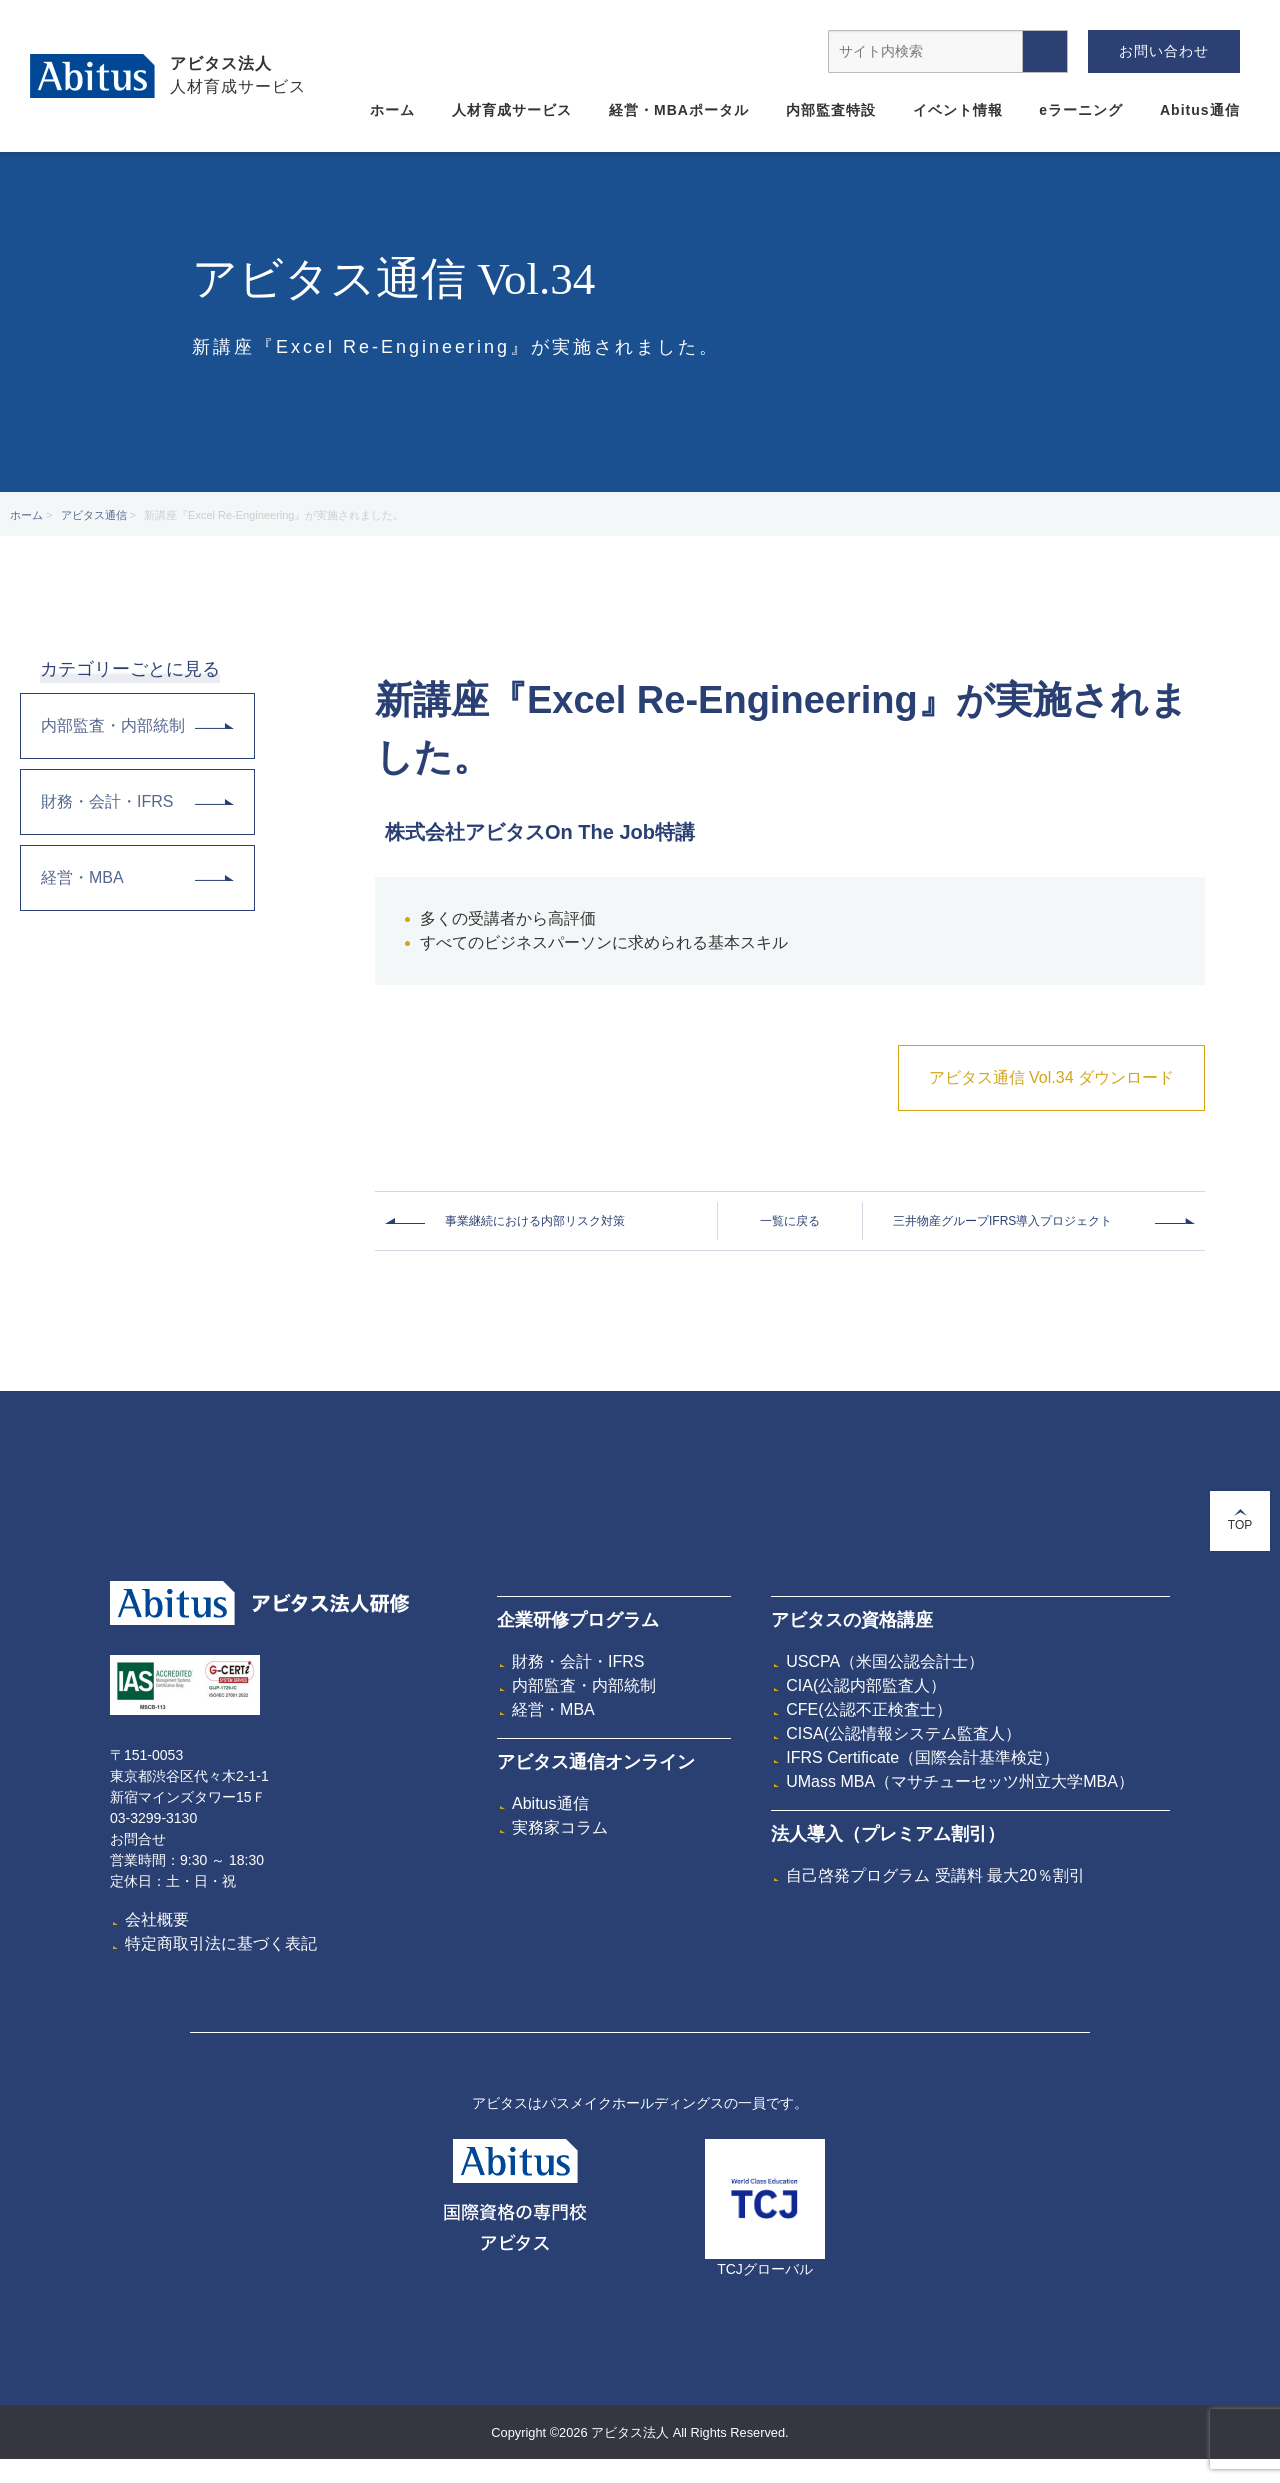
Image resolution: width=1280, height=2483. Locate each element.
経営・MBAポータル (679, 110)
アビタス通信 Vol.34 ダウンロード (1051, 1077)
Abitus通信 (1200, 110)
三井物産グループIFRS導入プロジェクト (1002, 1221)
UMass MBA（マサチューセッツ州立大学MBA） (960, 1781)
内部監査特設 (831, 110)
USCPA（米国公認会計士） (885, 1661)
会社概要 (157, 1919)
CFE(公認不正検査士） (868, 1709)
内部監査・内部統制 (137, 725)
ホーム (392, 110)
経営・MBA (137, 877)
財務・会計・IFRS (137, 801)
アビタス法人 (221, 63)
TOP (1240, 1520)
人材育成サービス (512, 110)
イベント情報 (958, 110)
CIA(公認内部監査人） (866, 1685)
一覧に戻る (790, 1221)
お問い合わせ (1164, 51)
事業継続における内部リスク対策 (535, 1221)
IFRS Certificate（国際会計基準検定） (922, 1757)
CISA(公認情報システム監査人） (903, 1733)
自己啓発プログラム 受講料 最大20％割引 (935, 1875)
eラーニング (1081, 110)
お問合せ (138, 1839)
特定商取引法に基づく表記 (221, 1943)
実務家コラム (560, 1827)
